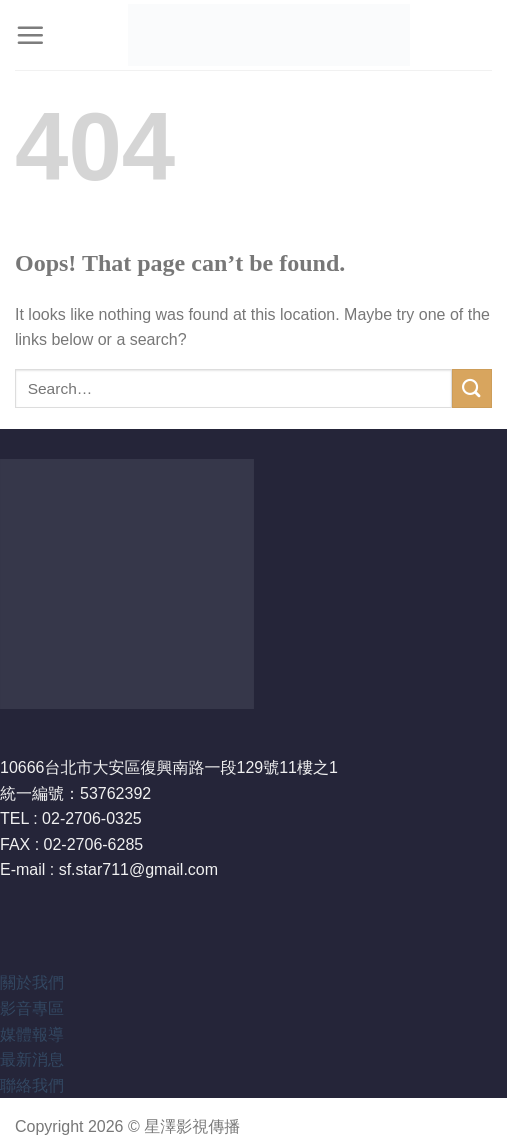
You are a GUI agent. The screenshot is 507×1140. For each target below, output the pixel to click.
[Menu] (30, 35)
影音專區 (32, 1008)
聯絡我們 (32, 1085)
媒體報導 (32, 1034)
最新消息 (32, 1059)
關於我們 (32, 982)
